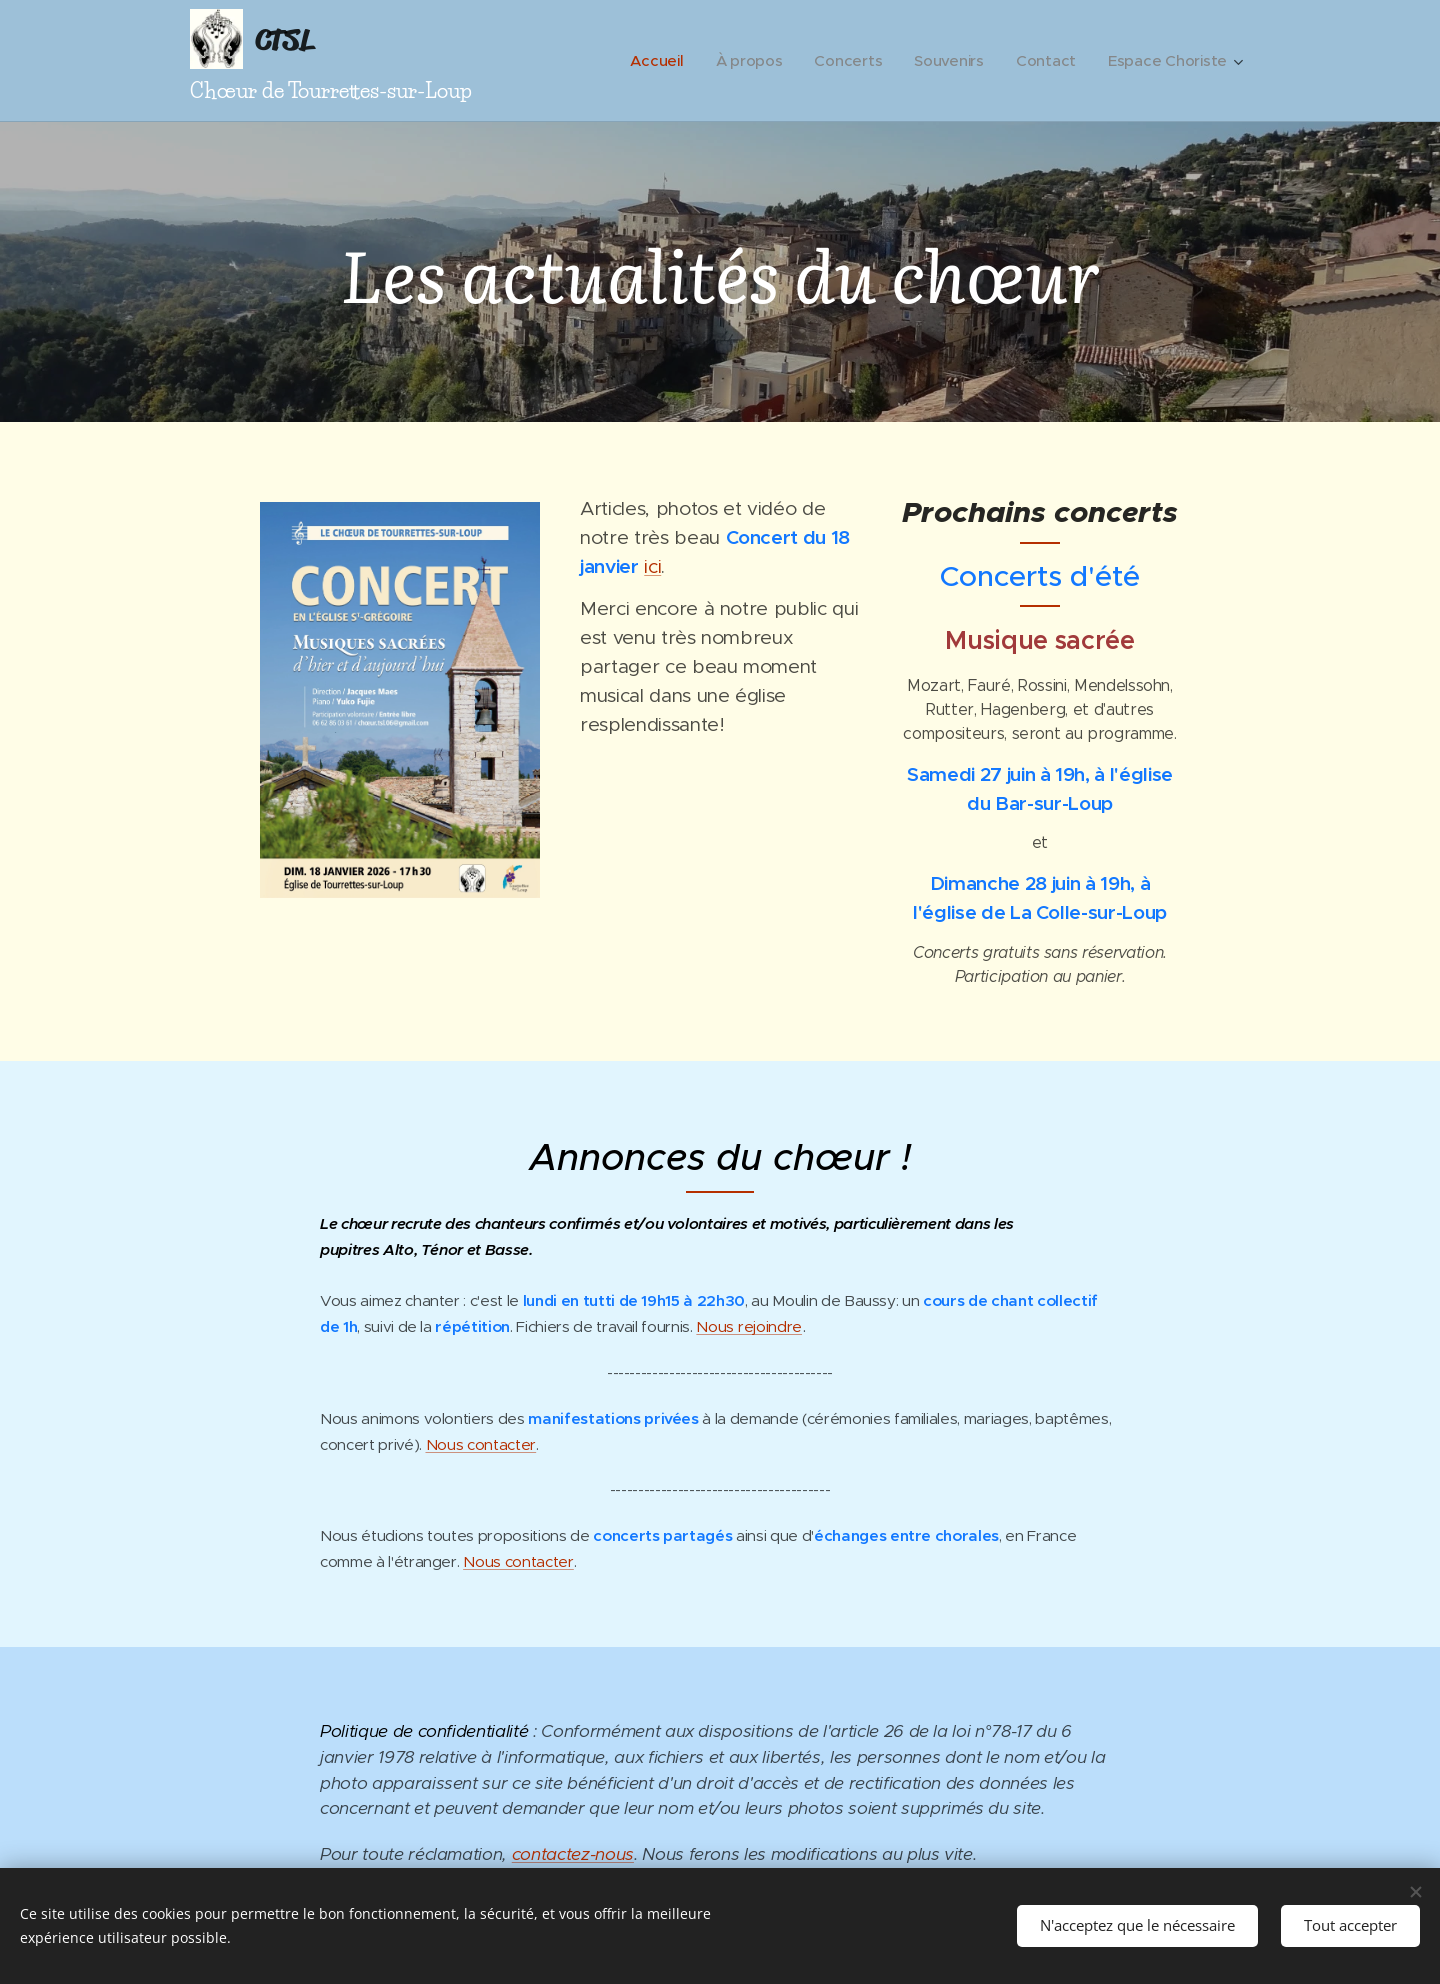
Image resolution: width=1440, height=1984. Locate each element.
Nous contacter (481, 1444)
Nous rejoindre (749, 1326)
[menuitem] (649, 61)
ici (652, 566)
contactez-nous (573, 1854)
